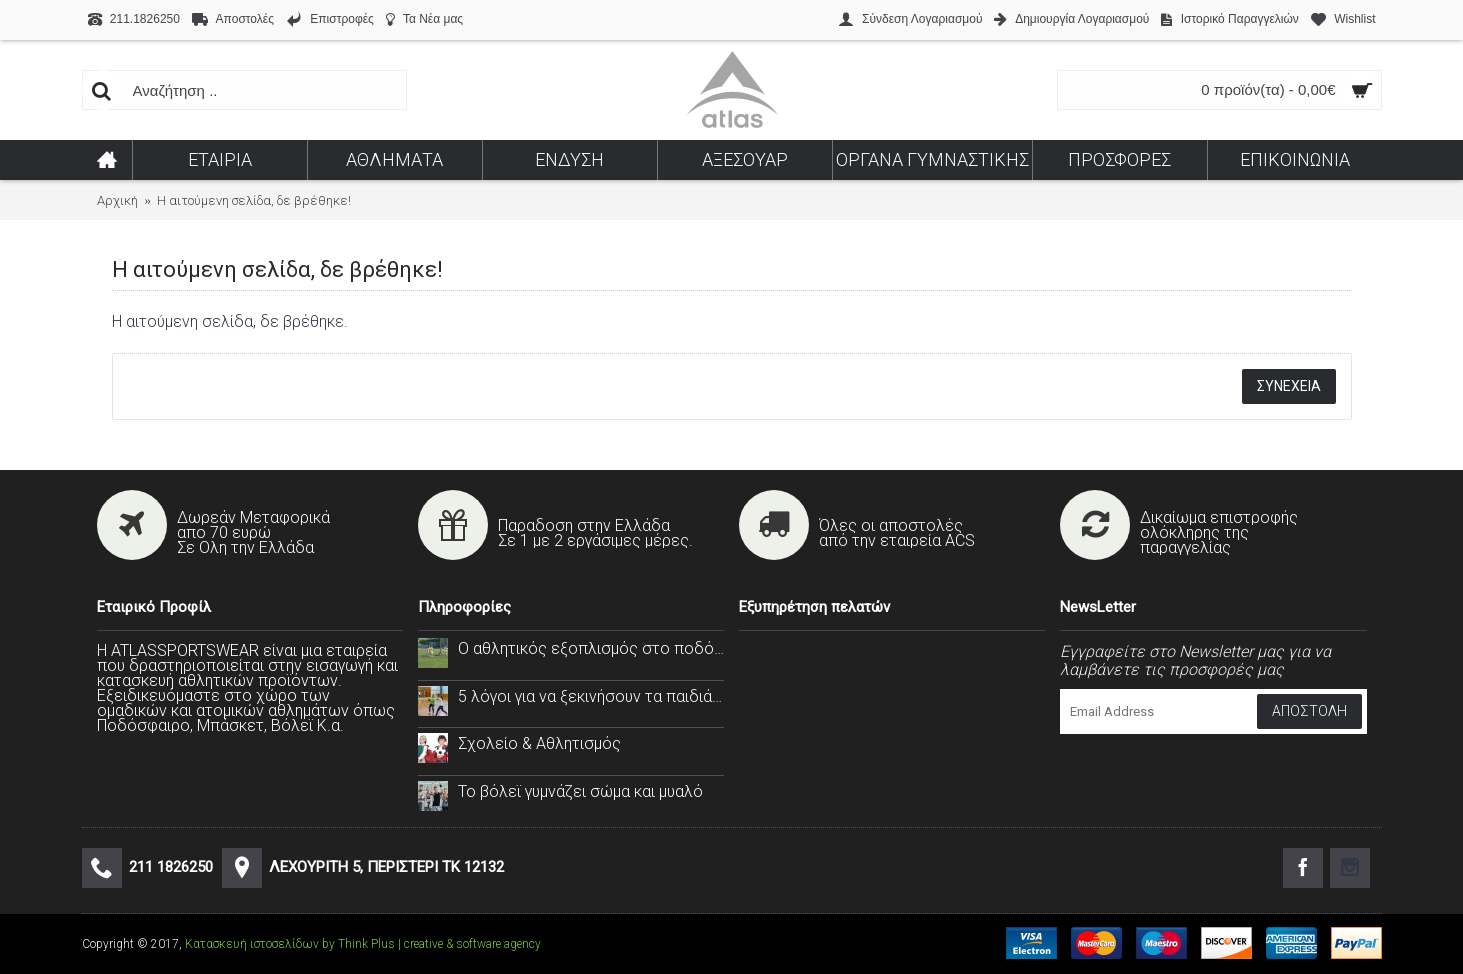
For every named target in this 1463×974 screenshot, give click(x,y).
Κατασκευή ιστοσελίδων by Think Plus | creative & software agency (363, 944)
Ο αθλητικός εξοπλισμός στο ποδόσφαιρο (591, 648)
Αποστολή (1309, 711)
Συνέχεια (1289, 386)
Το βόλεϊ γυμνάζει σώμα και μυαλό (580, 791)
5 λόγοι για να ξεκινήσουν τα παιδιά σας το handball (591, 696)
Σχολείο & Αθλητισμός (539, 743)
